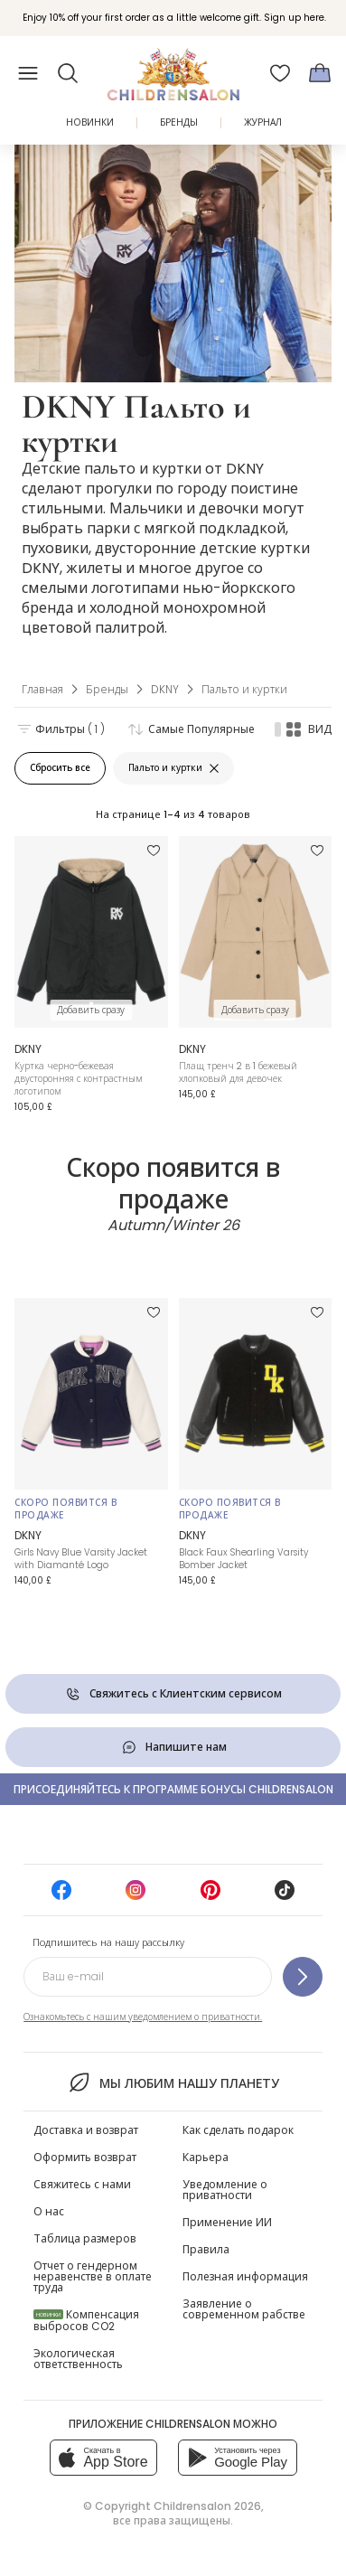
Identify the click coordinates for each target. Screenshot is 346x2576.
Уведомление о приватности (224, 2189)
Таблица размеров (84, 2238)
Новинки (90, 122)
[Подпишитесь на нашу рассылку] (303, 1977)
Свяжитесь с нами (82, 2184)
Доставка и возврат (85, 2130)
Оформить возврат (84, 2157)
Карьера (205, 2157)
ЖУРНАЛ (263, 122)
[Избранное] (280, 73)
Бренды (179, 122)
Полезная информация (245, 2276)
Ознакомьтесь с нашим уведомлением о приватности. (142, 2017)
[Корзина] (320, 73)
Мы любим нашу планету (173, 2082)
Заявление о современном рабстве (243, 2309)
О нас (48, 2211)
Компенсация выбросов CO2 (86, 2320)
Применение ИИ (227, 2222)
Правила (205, 2249)
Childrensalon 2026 (207, 2506)
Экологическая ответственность (78, 2359)
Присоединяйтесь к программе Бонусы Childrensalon (173, 1789)
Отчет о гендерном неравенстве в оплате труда (92, 2276)
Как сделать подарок (238, 2130)
